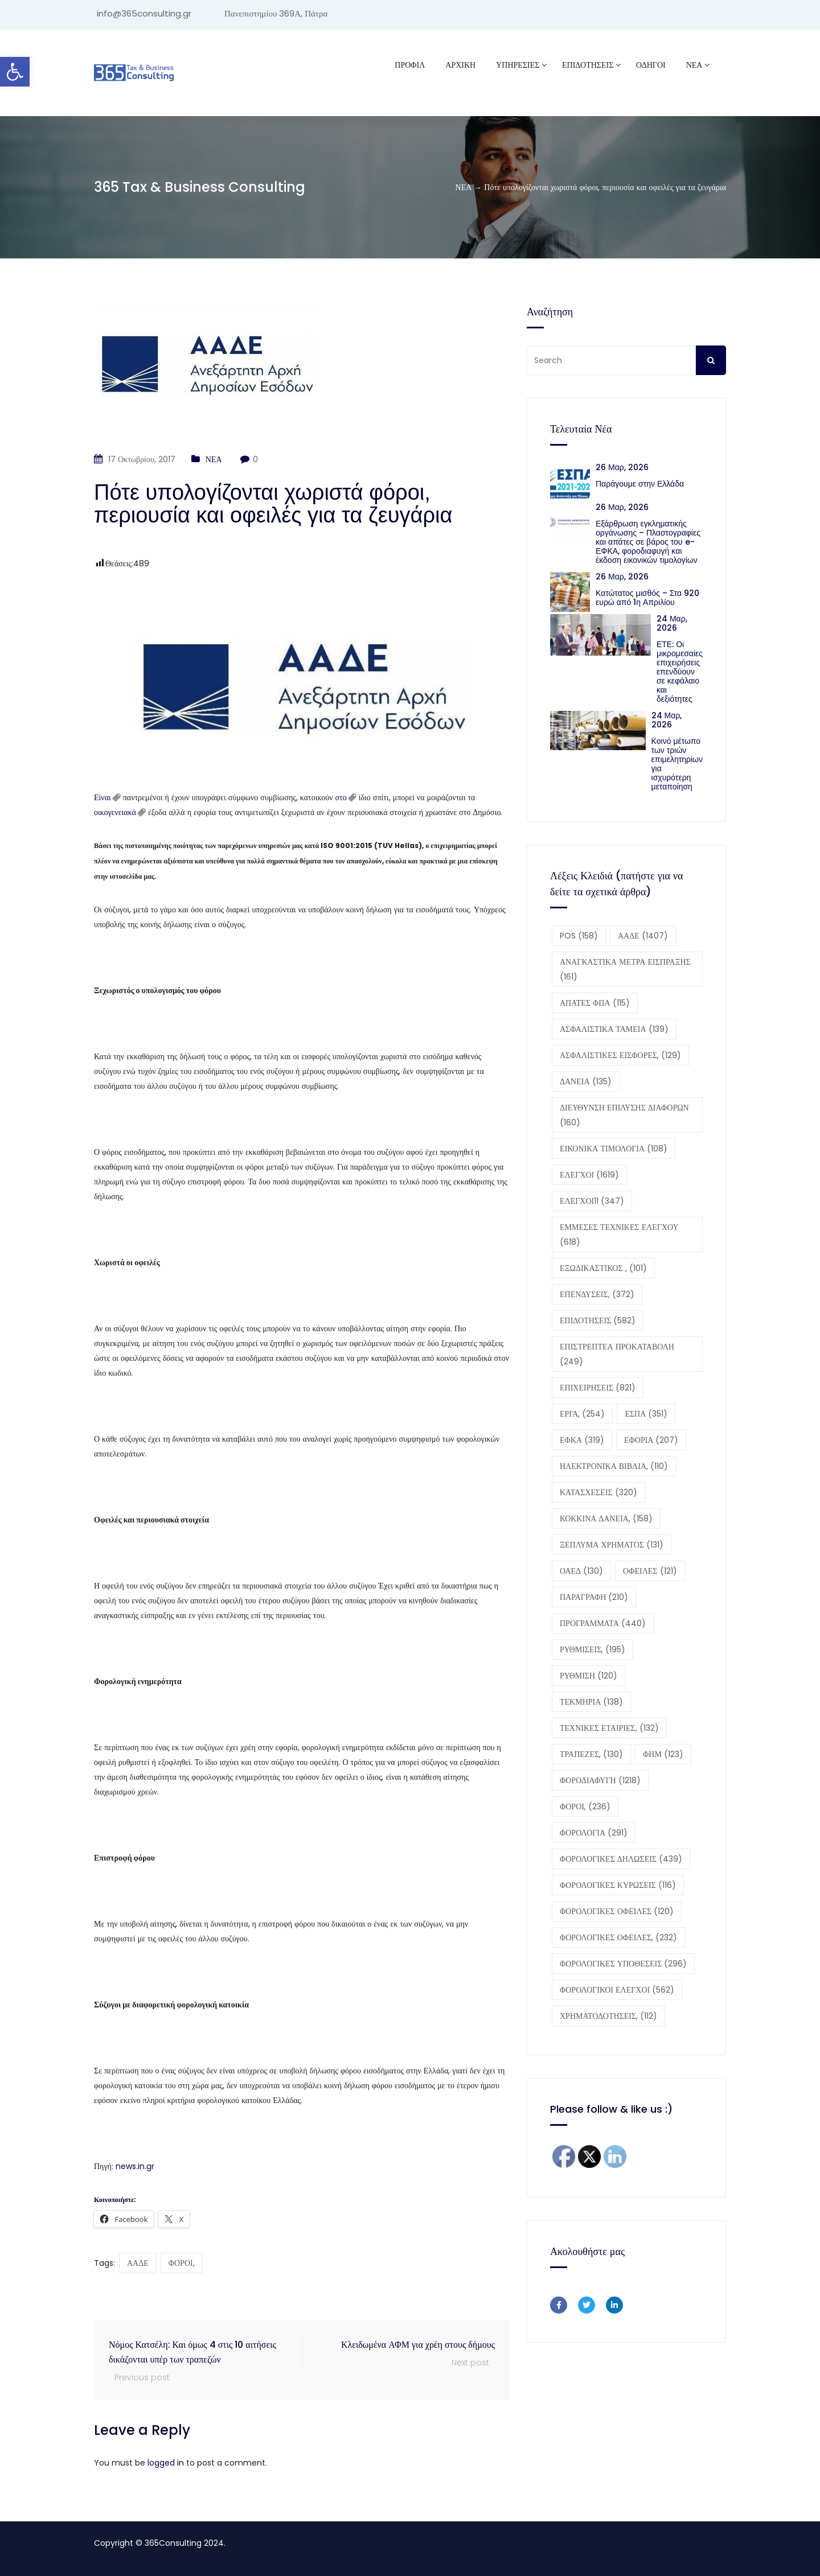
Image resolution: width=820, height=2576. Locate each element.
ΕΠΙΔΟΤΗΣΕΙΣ (587, 65)
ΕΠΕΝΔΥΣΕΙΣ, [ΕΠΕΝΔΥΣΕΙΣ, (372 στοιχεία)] (597, 1294)
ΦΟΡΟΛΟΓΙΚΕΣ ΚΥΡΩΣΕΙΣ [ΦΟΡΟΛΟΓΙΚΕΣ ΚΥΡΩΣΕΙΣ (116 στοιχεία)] (618, 1885)
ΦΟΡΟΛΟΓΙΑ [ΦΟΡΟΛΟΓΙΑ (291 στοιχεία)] (594, 1832)
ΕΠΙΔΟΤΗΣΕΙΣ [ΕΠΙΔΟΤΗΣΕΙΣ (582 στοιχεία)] (598, 1320)
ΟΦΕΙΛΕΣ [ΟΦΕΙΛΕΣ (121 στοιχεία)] (649, 1571)
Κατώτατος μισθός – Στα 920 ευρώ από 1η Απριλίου (647, 597)
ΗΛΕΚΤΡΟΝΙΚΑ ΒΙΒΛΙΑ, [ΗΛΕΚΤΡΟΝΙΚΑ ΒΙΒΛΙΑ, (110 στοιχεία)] (614, 1466)
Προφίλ (410, 65)
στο (341, 797)
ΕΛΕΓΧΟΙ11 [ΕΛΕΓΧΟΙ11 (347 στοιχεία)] (592, 1201)
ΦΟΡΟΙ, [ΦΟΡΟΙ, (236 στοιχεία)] (585, 1806)
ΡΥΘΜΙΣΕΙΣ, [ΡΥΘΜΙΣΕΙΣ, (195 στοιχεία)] (592, 1649)
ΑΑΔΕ (138, 2263)
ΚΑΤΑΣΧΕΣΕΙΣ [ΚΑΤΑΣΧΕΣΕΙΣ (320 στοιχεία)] (598, 1492)
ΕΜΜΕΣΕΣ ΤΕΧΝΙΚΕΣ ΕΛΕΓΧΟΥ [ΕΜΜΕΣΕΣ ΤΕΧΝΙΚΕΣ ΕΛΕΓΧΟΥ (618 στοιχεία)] (619, 1234)
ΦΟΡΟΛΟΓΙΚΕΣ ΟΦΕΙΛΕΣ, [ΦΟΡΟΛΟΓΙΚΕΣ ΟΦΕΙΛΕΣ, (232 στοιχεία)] (618, 1937)
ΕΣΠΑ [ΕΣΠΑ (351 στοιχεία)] (646, 1413)
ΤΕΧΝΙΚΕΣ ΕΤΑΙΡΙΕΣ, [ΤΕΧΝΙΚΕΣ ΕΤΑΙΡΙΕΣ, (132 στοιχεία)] (609, 1728)
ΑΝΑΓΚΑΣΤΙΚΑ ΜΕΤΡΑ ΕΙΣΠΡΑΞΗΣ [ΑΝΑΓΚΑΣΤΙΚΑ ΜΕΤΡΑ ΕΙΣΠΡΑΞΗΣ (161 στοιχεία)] (625, 969)
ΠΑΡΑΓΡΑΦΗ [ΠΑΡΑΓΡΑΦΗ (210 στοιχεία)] (594, 1597)
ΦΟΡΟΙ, (182, 2263)
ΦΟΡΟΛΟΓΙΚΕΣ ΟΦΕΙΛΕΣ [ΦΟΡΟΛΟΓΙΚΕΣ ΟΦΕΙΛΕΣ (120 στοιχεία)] (617, 1911)
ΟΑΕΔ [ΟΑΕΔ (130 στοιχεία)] (581, 1571)
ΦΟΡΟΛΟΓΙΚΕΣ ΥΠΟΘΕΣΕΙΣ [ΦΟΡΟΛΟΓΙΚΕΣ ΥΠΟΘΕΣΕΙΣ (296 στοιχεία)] (623, 1963)
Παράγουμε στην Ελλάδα (642, 483)
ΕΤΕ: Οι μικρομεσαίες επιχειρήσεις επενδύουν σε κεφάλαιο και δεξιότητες (680, 672)
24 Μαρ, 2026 (672, 623)
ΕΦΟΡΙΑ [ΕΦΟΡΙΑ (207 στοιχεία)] (651, 1440)
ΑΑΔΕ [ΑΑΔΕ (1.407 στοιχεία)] (643, 935)
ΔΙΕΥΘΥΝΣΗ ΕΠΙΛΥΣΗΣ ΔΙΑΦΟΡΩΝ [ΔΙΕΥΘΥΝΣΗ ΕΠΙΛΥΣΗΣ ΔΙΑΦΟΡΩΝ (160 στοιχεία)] (624, 1115)
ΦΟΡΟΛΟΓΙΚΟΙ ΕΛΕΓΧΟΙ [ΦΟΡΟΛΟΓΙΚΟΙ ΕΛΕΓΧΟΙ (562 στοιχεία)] (617, 1989)
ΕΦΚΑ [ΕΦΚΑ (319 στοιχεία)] (582, 1440)
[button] (15, 72)
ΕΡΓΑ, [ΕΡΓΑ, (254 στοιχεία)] (582, 1413)
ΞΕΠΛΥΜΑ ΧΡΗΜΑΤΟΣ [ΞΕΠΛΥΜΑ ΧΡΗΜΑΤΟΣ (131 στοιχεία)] (611, 1544)
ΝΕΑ (694, 65)
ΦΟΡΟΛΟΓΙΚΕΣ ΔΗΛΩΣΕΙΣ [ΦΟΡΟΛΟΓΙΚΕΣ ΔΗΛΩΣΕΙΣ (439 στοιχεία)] (621, 1859)
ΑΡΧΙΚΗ (460, 65)
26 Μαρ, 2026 (622, 467)
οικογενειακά (115, 812)
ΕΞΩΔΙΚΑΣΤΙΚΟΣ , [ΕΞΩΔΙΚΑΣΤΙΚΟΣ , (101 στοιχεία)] (603, 1268)
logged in (165, 2462)
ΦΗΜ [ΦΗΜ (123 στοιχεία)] (663, 1754)
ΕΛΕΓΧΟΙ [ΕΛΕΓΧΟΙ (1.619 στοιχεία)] (589, 1174)
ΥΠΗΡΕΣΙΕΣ (517, 65)
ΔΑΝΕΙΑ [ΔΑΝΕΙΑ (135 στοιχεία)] (586, 1081)
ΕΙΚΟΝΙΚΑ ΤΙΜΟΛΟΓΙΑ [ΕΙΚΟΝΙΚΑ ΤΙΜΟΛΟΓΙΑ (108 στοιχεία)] (613, 1148)
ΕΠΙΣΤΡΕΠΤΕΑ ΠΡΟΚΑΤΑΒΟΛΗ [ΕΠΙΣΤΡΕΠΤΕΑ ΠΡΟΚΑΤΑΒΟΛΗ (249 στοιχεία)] (617, 1354)
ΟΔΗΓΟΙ (651, 65)
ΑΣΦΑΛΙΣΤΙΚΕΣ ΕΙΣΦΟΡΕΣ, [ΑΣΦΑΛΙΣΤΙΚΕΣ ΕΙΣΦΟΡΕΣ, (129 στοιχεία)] (620, 1055)
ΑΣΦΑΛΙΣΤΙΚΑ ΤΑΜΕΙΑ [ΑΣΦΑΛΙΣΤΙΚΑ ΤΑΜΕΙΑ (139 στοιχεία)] (614, 1029)
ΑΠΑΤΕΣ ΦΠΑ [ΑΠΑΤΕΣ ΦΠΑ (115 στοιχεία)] (595, 1003)
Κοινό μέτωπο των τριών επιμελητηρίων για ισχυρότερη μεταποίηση (677, 763)
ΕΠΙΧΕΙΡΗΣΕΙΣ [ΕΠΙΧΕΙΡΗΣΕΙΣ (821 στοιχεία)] (598, 1387)
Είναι (102, 797)
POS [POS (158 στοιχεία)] (579, 935)
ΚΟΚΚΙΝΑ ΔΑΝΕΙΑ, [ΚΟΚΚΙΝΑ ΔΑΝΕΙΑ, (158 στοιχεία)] (606, 1518)
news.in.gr (135, 2166)
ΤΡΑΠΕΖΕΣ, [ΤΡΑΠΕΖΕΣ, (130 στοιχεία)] (591, 1754)
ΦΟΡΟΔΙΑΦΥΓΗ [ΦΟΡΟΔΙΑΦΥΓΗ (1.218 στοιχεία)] (600, 1780)
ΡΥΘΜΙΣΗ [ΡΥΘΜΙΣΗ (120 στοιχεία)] (588, 1675)
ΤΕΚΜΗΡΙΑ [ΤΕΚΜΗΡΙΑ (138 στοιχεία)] (591, 1701)
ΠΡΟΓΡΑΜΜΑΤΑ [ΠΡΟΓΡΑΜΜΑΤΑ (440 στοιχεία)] (603, 1623)
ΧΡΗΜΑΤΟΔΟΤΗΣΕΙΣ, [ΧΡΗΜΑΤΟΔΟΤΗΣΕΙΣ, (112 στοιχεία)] (608, 2016)
